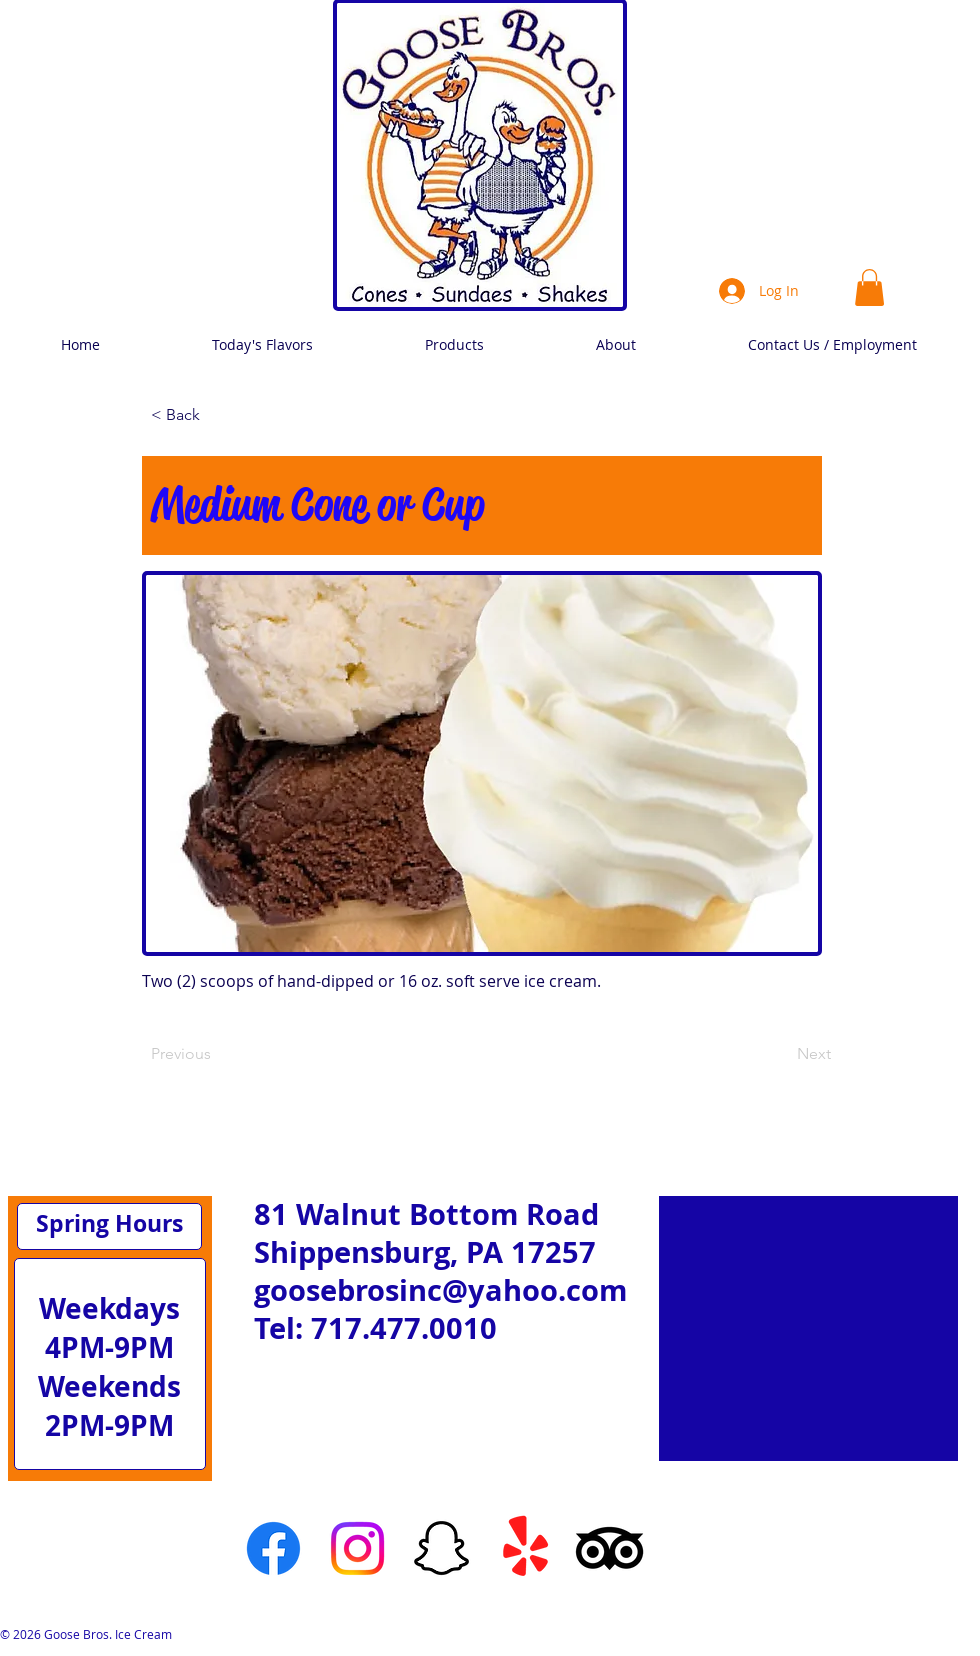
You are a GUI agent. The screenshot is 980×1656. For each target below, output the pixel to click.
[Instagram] (357, 1548)
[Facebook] (273, 1548)
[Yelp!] (525, 1548)
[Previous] (217, 1054)
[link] (869, 287)
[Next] (781, 1054)
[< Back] (217, 415)
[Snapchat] (441, 1548)
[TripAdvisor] (609, 1548)
